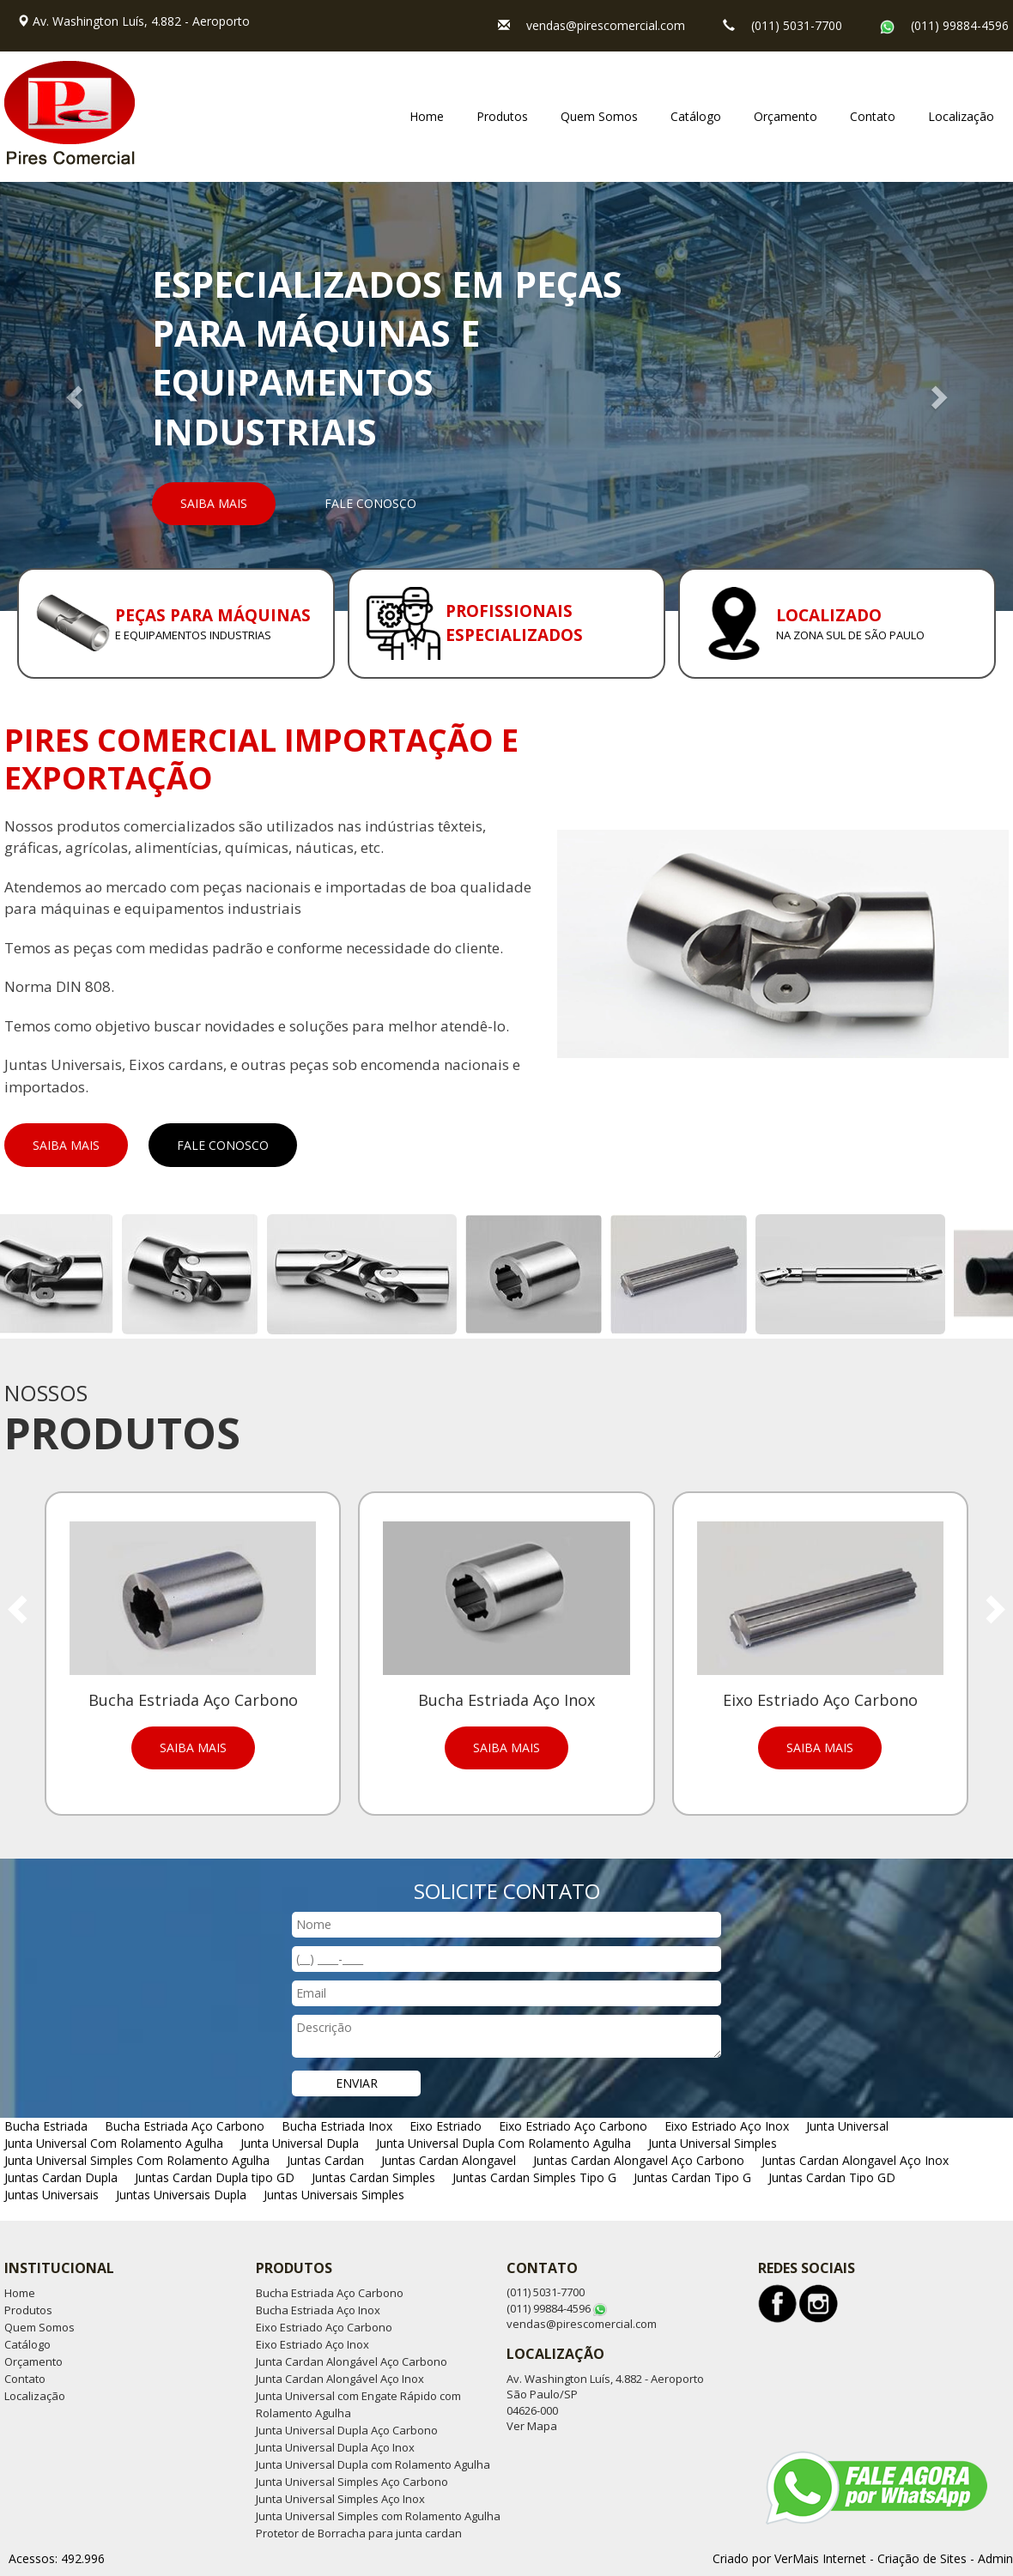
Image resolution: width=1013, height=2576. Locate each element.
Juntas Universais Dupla (181, 2194)
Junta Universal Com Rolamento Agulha (113, 2143)
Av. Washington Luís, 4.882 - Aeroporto (141, 21)
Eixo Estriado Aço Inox (726, 2126)
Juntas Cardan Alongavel (448, 2160)
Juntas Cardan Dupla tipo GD (214, 2177)
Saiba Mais (213, 503)
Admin (995, 2558)
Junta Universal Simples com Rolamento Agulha (378, 2516)
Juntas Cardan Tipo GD (831, 2177)
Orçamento (785, 116)
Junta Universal (847, 2126)
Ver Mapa (531, 2426)
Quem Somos (599, 116)
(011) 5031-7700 (796, 25)
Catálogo (695, 116)
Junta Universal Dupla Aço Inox (335, 2447)
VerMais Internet (820, 2558)
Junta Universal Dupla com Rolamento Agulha (373, 2464)
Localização (961, 116)
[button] (76, 396)
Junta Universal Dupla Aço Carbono (347, 2430)
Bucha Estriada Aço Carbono (184, 2126)
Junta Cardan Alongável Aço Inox (340, 2378)
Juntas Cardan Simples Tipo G (534, 2177)
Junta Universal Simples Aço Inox (340, 2498)
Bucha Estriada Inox (337, 2126)
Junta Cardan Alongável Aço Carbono (351, 2361)
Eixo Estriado (445, 2126)
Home (426, 116)
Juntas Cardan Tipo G (692, 2177)
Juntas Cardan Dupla (61, 2177)
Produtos (502, 116)
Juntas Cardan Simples (373, 2177)
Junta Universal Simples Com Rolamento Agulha (137, 2160)
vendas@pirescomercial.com (605, 25)
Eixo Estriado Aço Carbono (573, 2126)
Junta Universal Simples (712, 2143)
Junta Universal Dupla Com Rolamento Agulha (503, 2143)
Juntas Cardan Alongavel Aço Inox (855, 2160)
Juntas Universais (51, 2194)
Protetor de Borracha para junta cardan (359, 2533)
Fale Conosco (370, 503)
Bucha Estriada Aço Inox (318, 2310)
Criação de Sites (922, 2558)
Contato (872, 116)
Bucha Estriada (46, 2126)
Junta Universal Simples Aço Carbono (352, 2481)
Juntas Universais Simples (334, 2194)
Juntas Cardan (325, 2160)
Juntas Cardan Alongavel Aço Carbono (638, 2160)
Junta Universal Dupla (299, 2143)
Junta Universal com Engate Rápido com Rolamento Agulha (358, 2404)
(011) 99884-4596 (960, 25)
